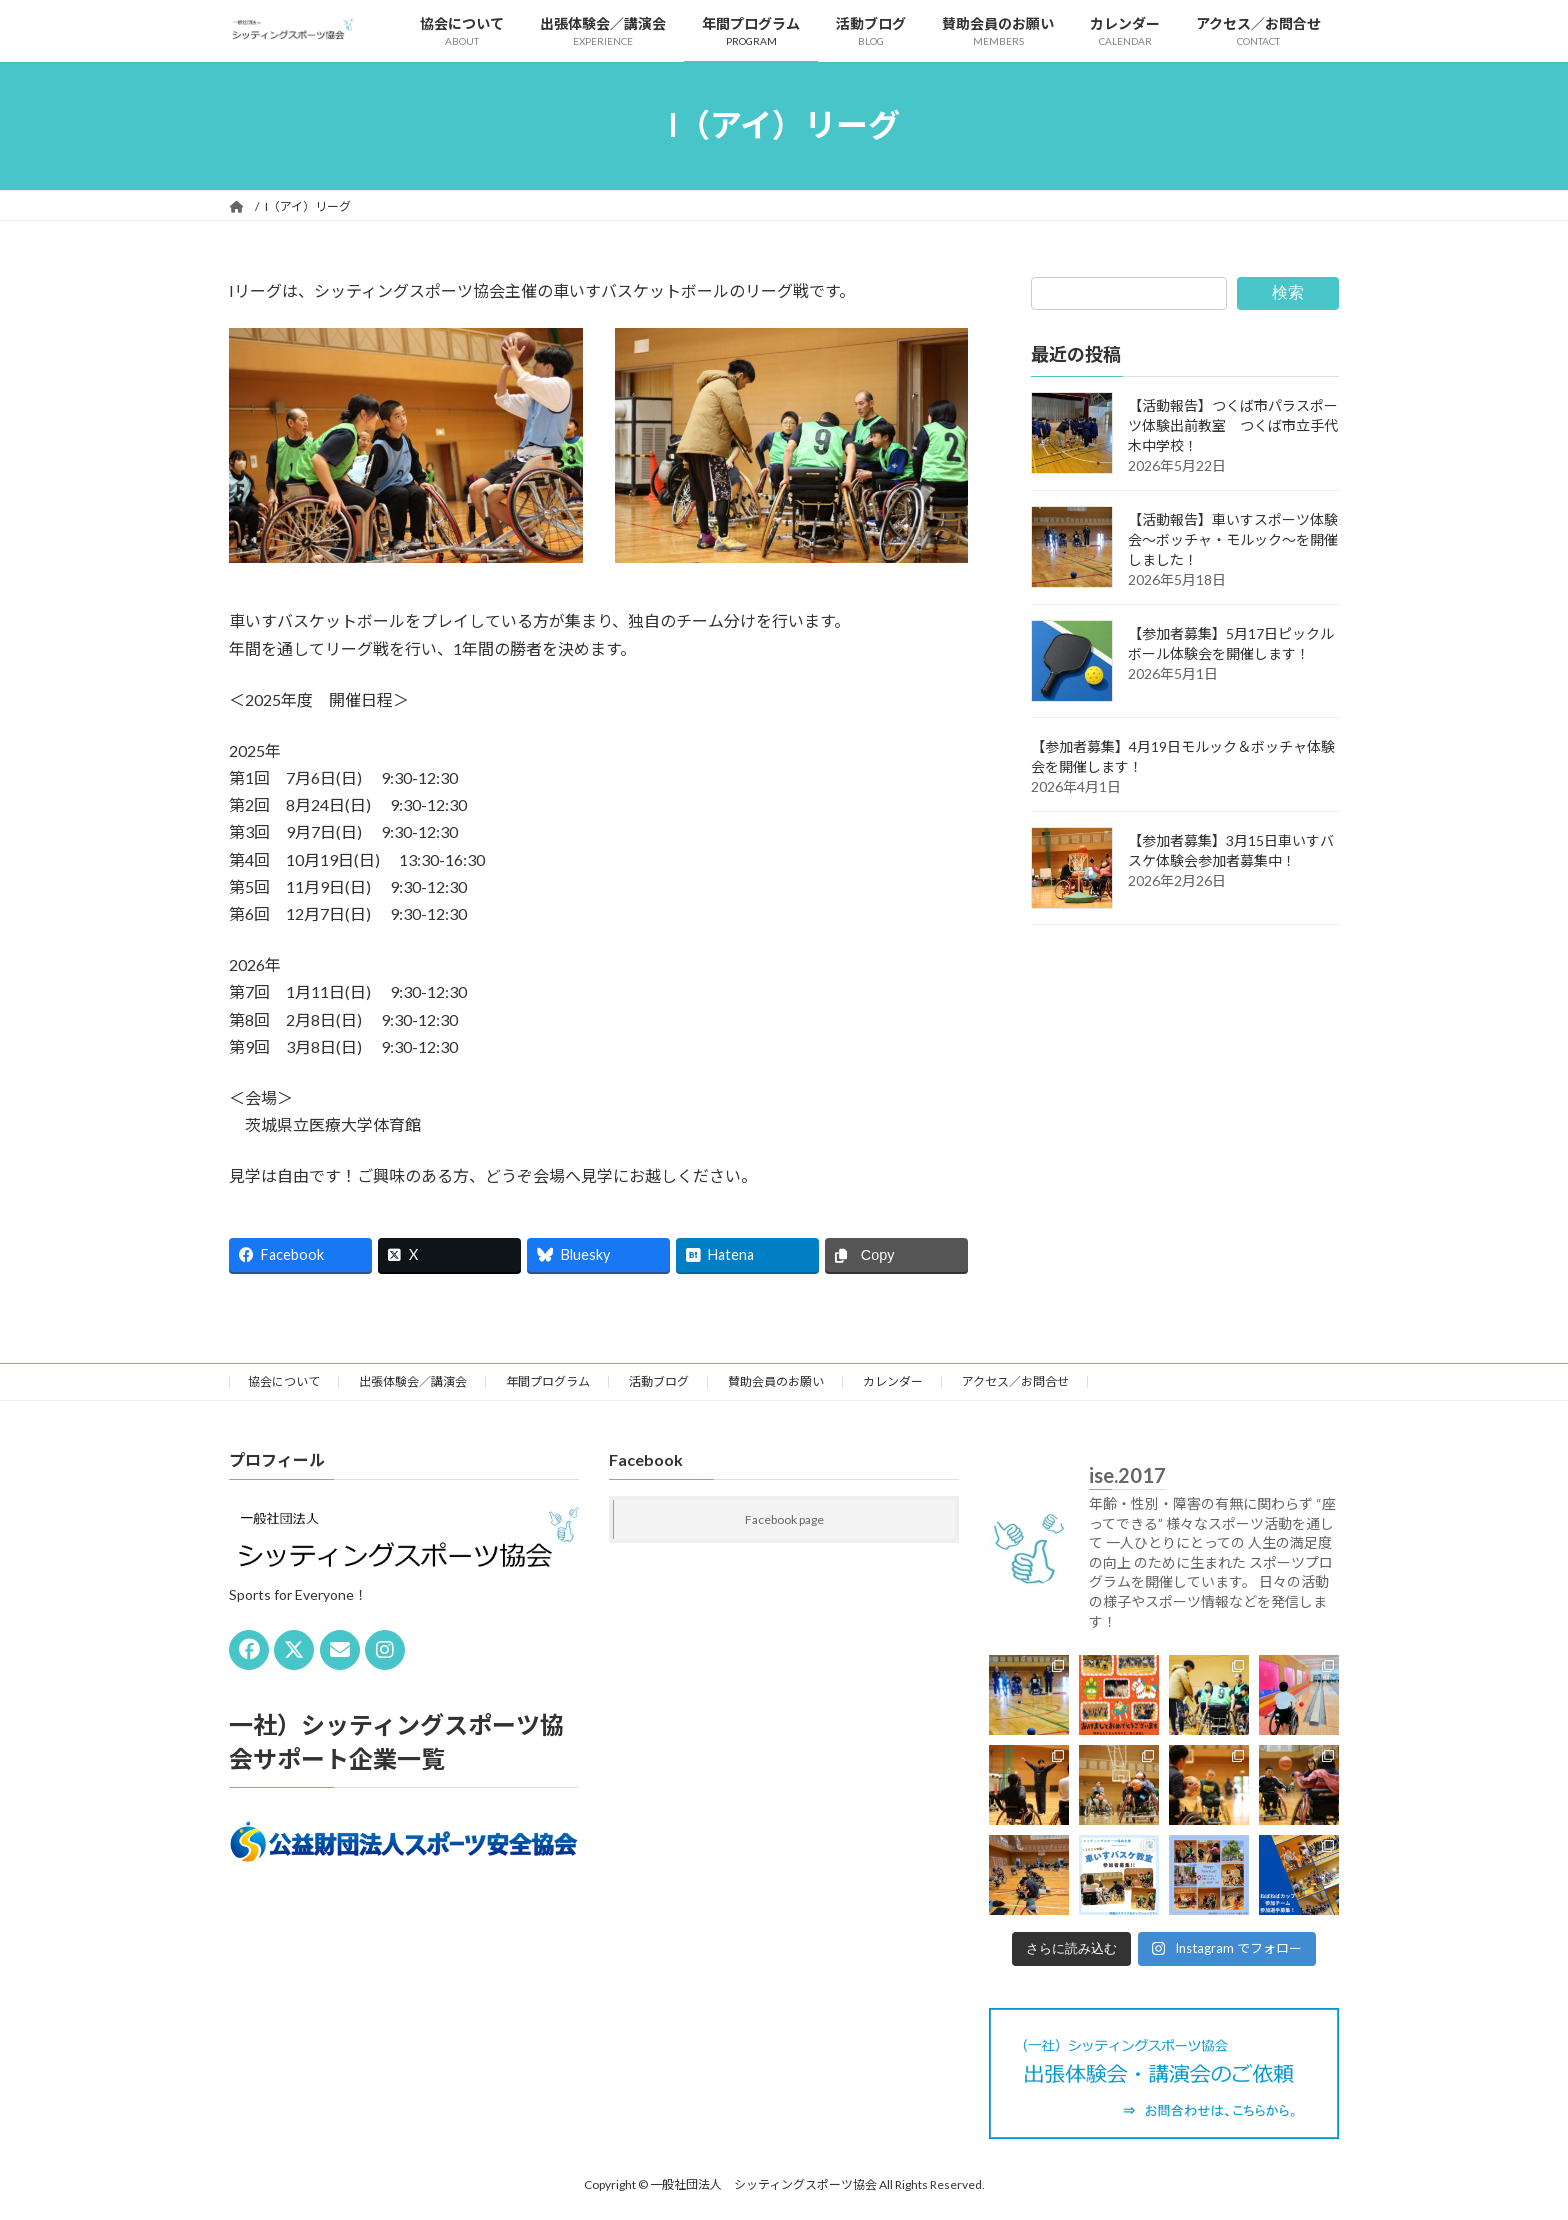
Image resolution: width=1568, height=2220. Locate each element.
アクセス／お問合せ (1015, 1381)
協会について (284, 1381)
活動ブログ (659, 1381)
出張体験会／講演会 (413, 1381)
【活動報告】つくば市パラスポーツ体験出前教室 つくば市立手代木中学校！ (1233, 425)
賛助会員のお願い (776, 1381)
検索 (1288, 292)
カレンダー (893, 1381)
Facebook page (784, 1519)
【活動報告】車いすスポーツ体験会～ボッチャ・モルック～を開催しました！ (1233, 539)
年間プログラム (548, 1381)
